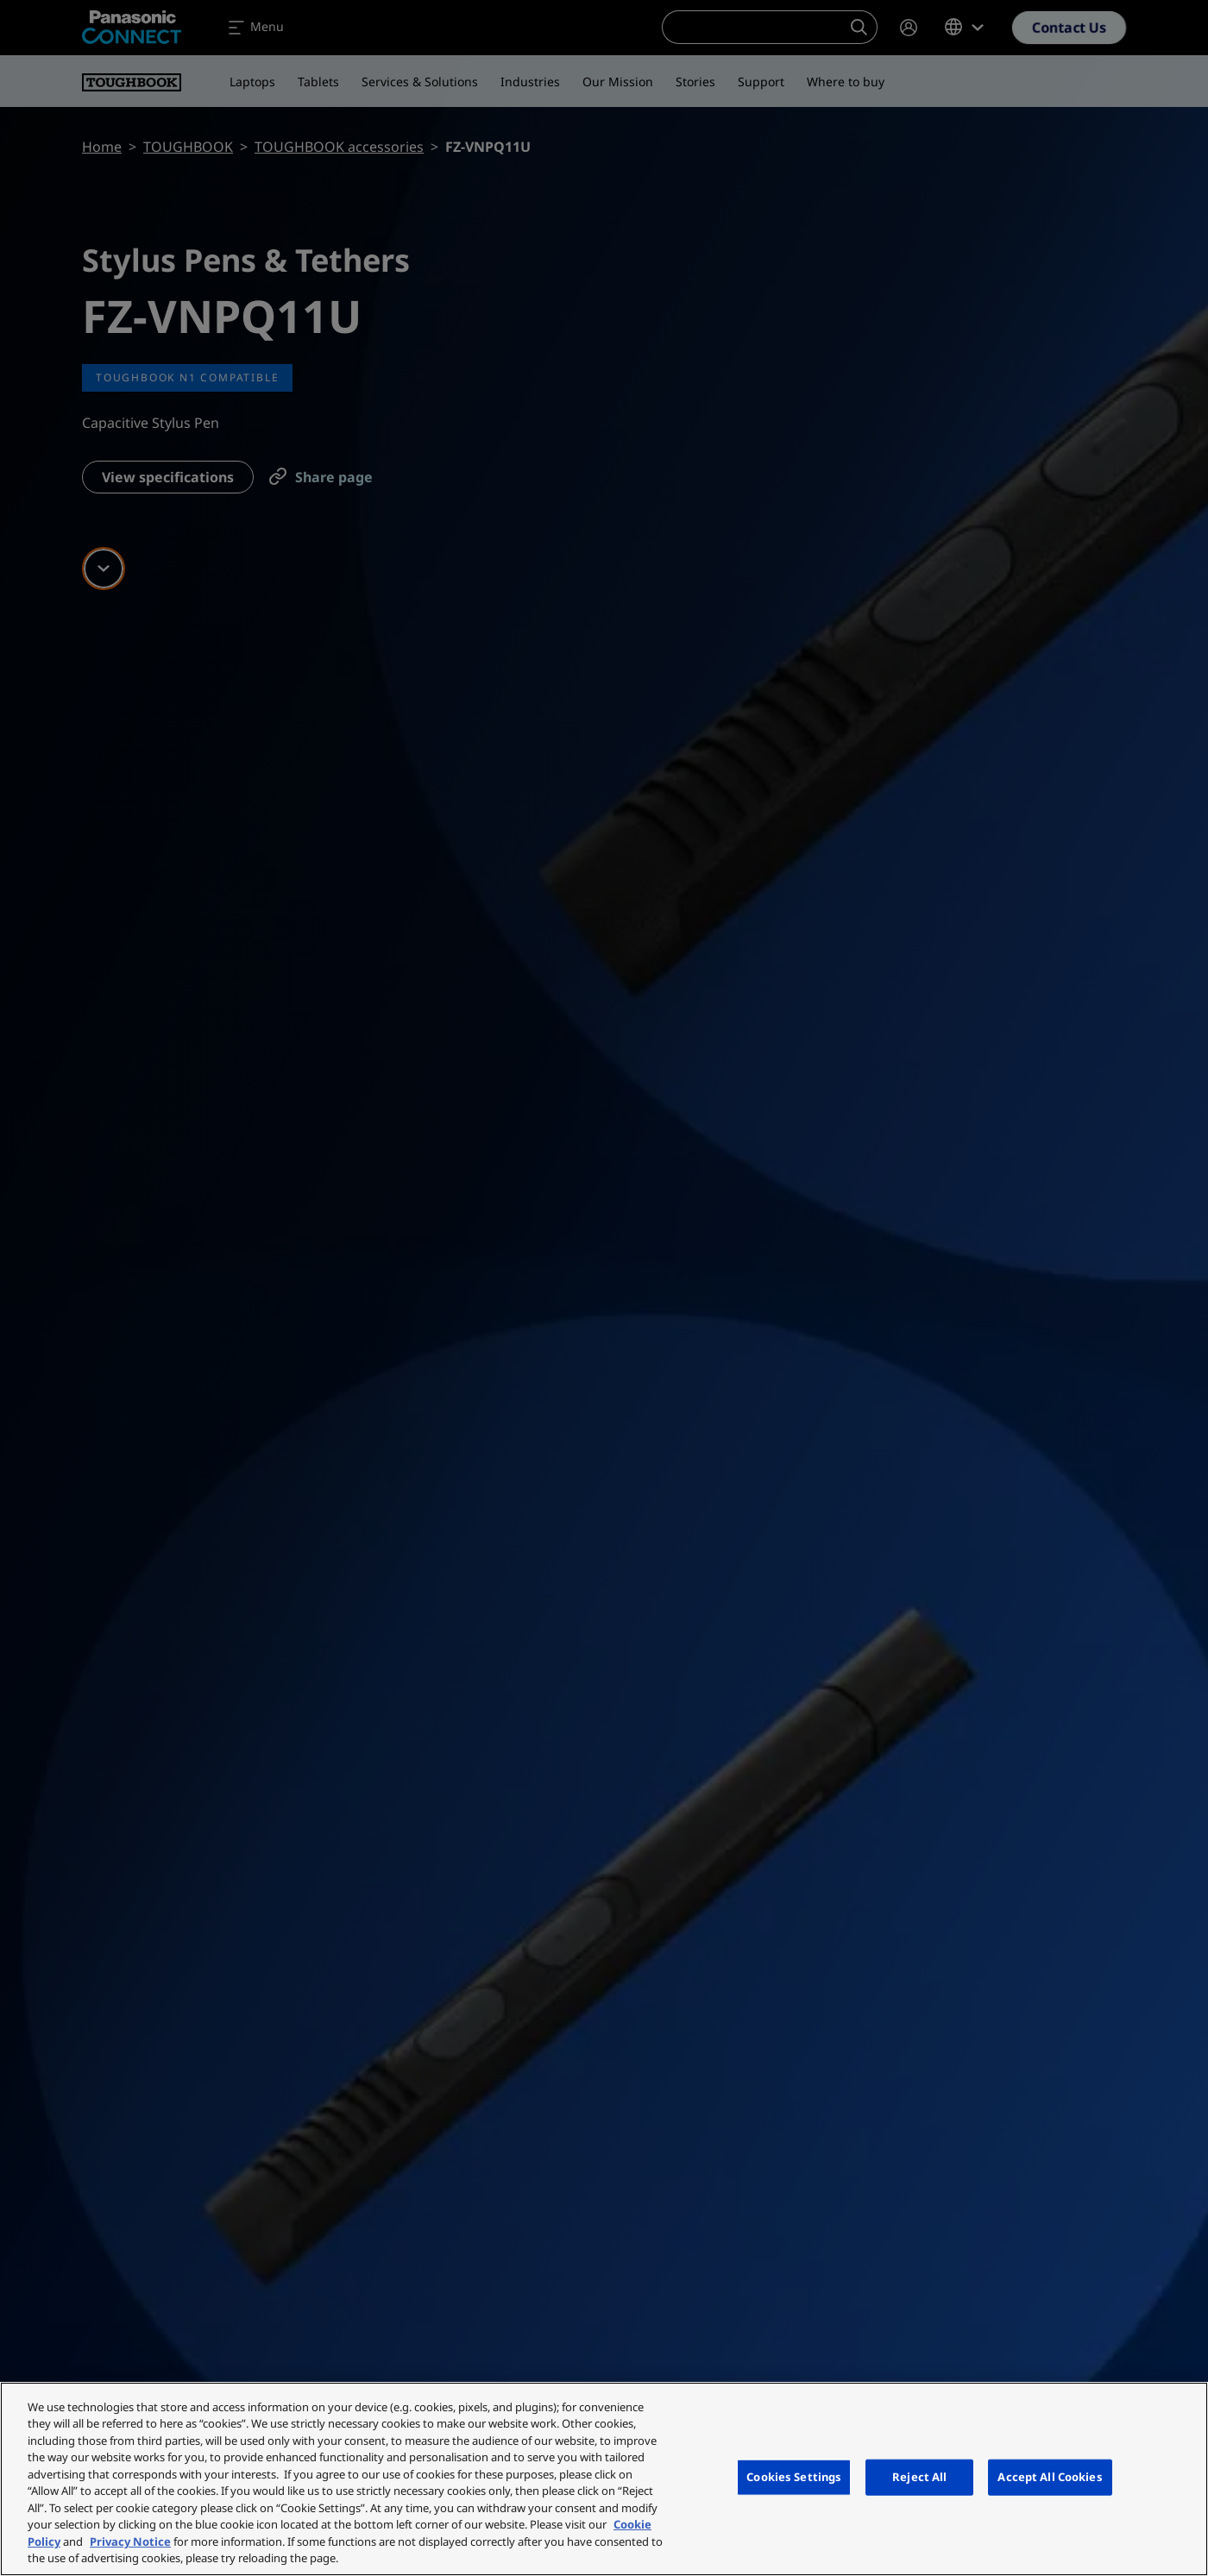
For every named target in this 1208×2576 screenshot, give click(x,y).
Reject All (919, 2477)
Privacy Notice (130, 2541)
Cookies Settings (793, 2477)
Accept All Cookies (1049, 2477)
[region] (604, 2479)
